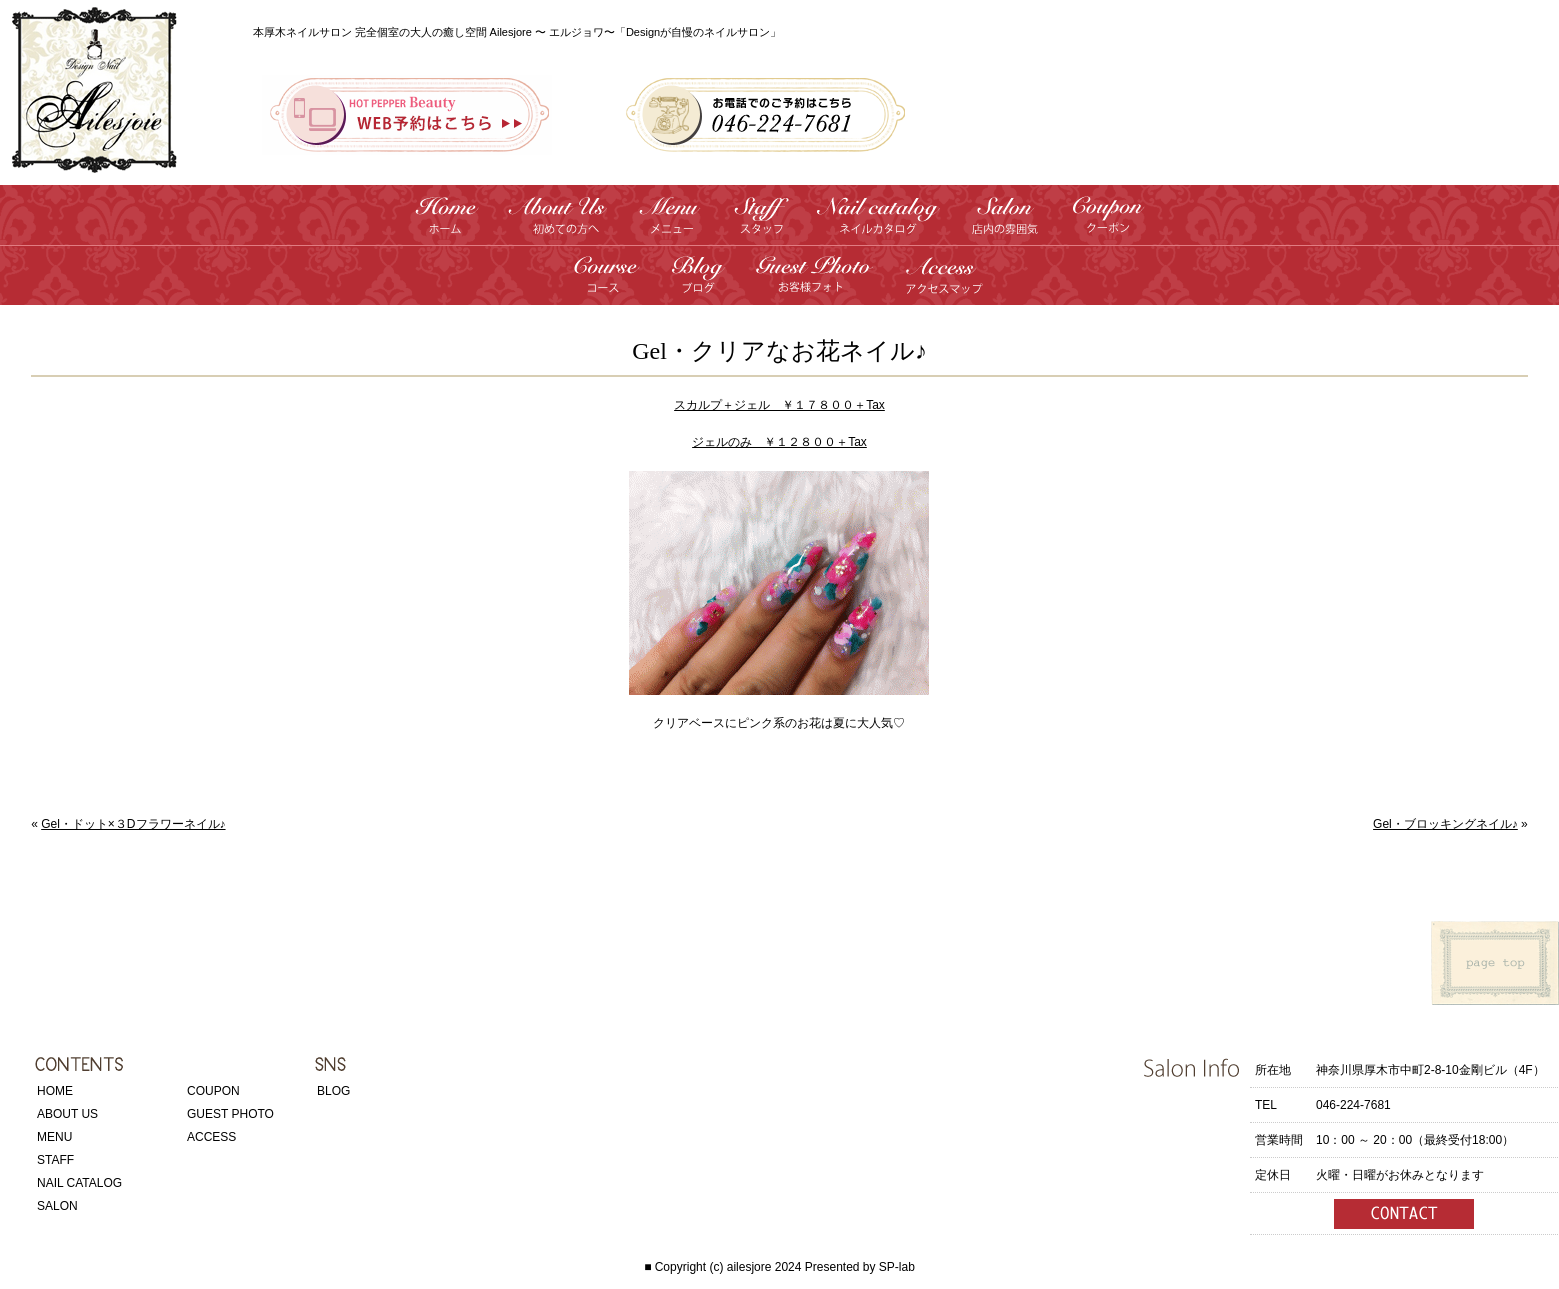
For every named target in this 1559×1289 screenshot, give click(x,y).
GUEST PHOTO (230, 1114)
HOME (55, 1091)
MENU (54, 1137)
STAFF (55, 1160)
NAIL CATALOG (79, 1183)
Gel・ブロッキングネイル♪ (1445, 824)
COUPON (213, 1091)
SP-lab (897, 1267)
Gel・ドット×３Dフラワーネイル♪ (133, 824)
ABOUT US (67, 1114)
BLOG (333, 1091)
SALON (57, 1206)
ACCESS (211, 1137)
